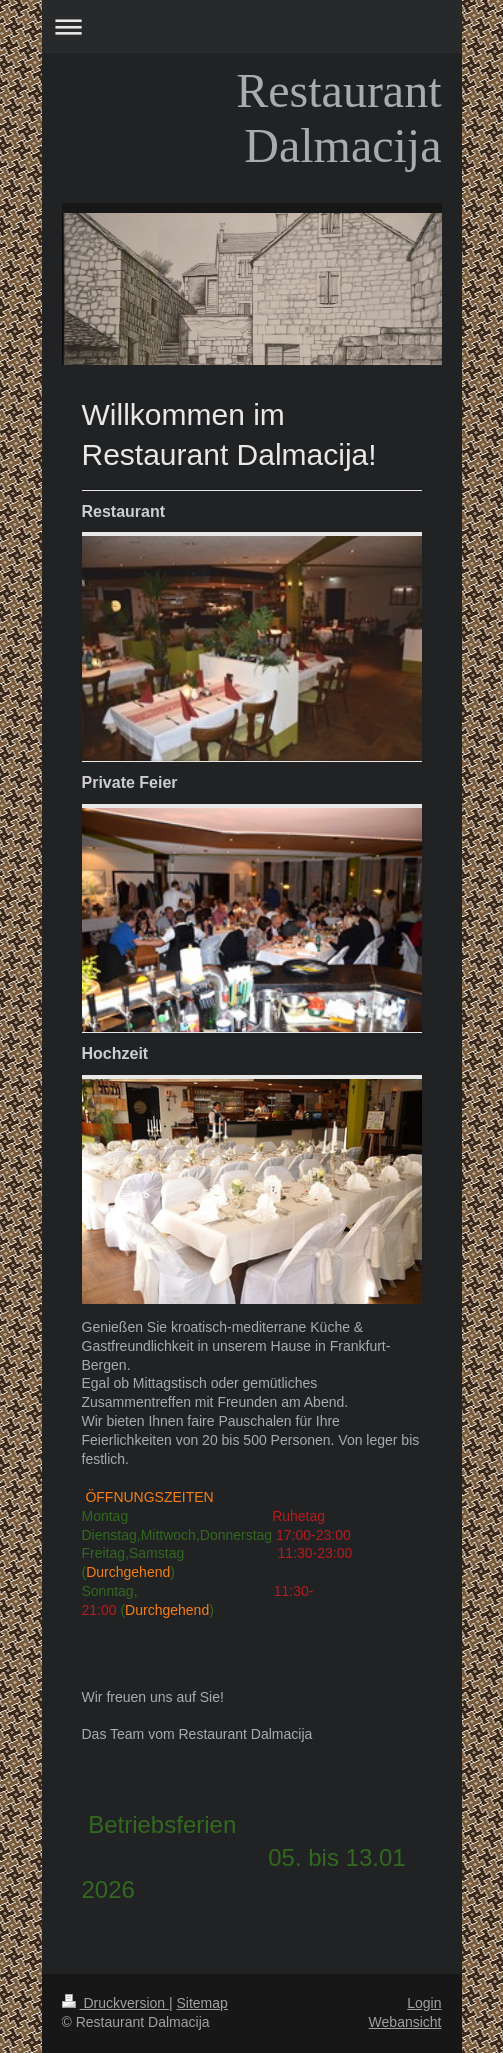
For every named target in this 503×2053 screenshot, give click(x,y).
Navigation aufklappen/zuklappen (252, 26)
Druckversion (115, 2003)
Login (424, 2003)
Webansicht (405, 2022)
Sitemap (202, 2003)
